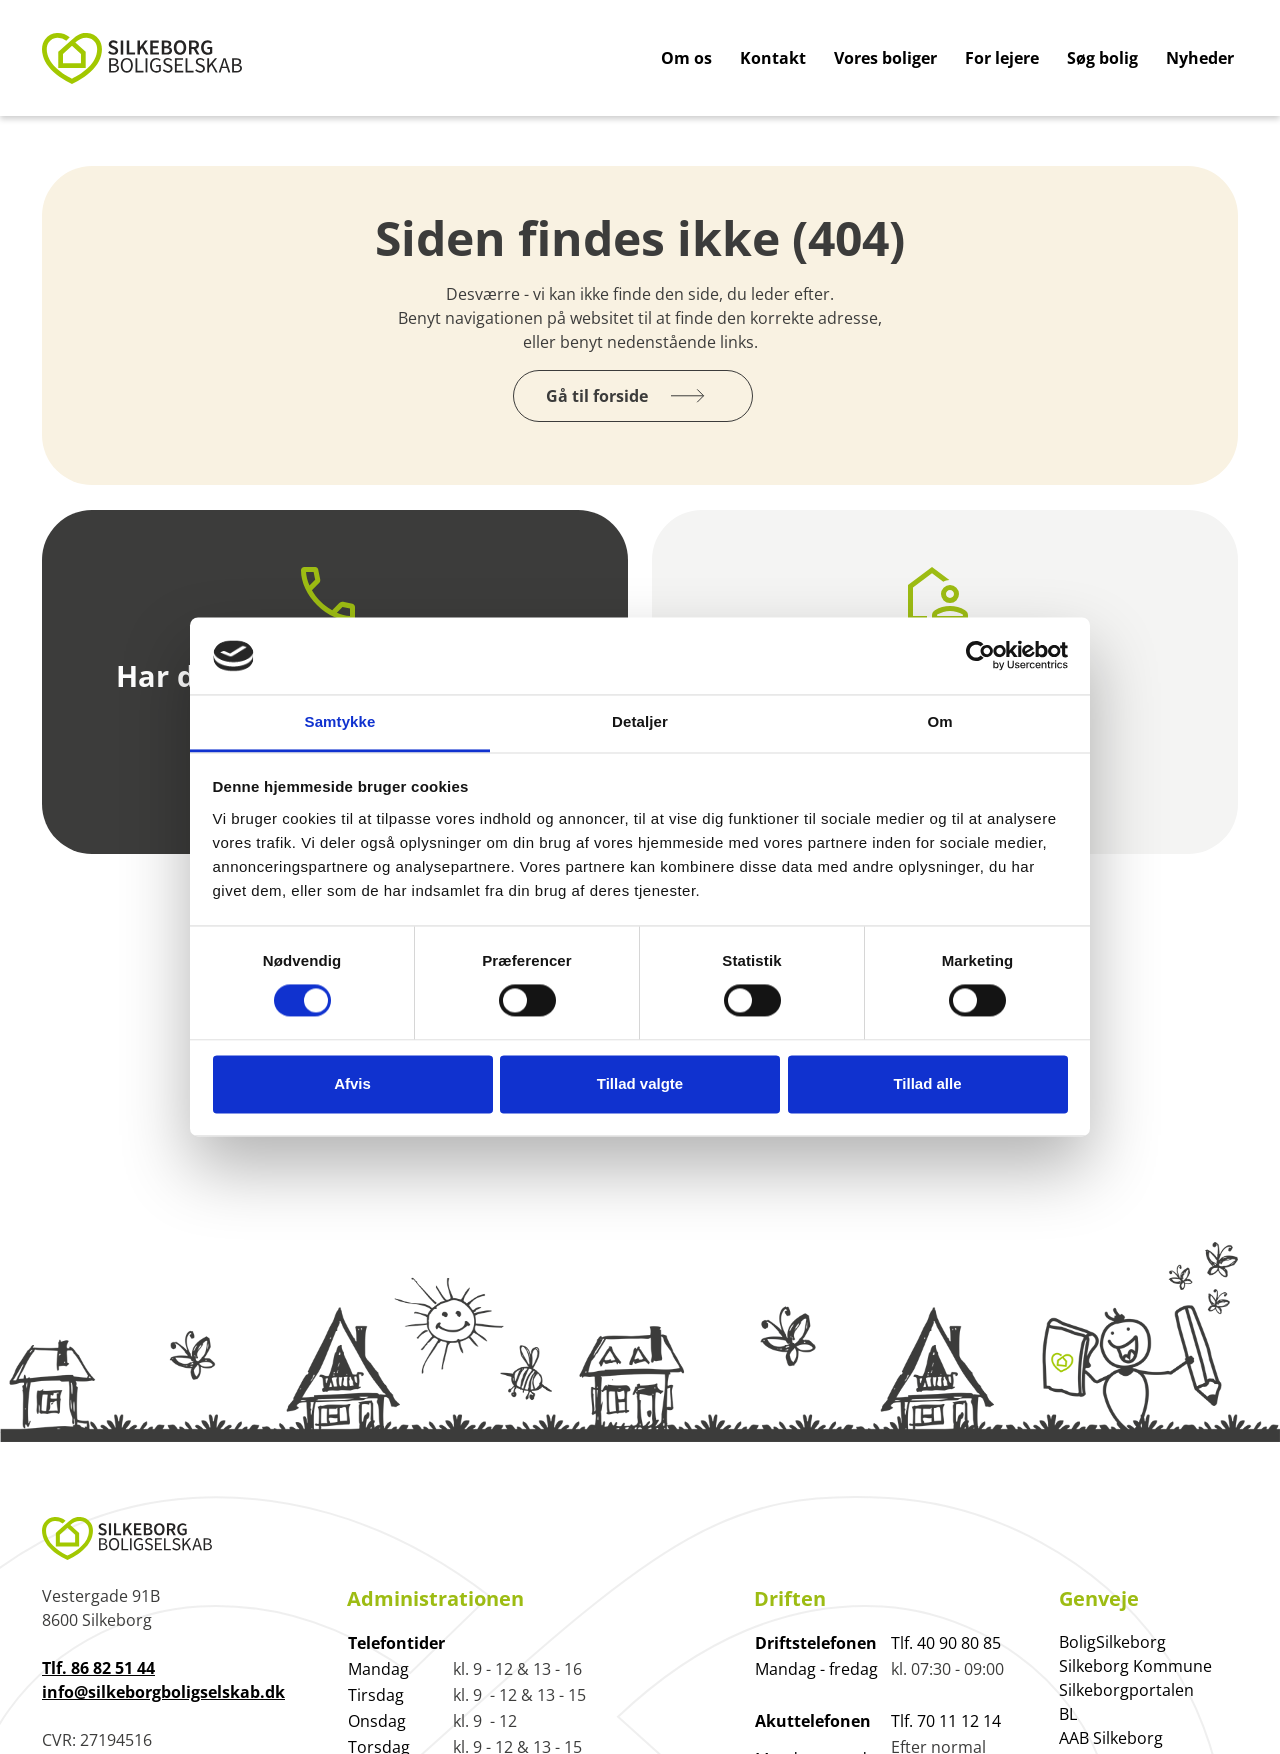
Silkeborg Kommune (1135, 1666)
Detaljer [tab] (640, 721)
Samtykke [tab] (340, 721)
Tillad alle (927, 1083)
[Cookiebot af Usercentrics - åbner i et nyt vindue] (980, 656)
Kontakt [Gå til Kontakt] (773, 58)
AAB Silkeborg (1111, 1738)
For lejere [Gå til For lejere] (1002, 58)
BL (1068, 1714)
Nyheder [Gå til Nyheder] (1200, 58)
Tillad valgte (640, 1083)
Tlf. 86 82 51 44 (98, 1668)
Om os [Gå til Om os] (686, 58)
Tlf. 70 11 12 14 (946, 1721)
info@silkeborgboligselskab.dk (163, 1692)
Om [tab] (939, 721)
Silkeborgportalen (1126, 1690)
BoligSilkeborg (1112, 1642)
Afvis (352, 1083)
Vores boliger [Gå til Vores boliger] (885, 58)
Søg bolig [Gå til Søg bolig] (1102, 58)
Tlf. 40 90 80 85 (946, 1643)
